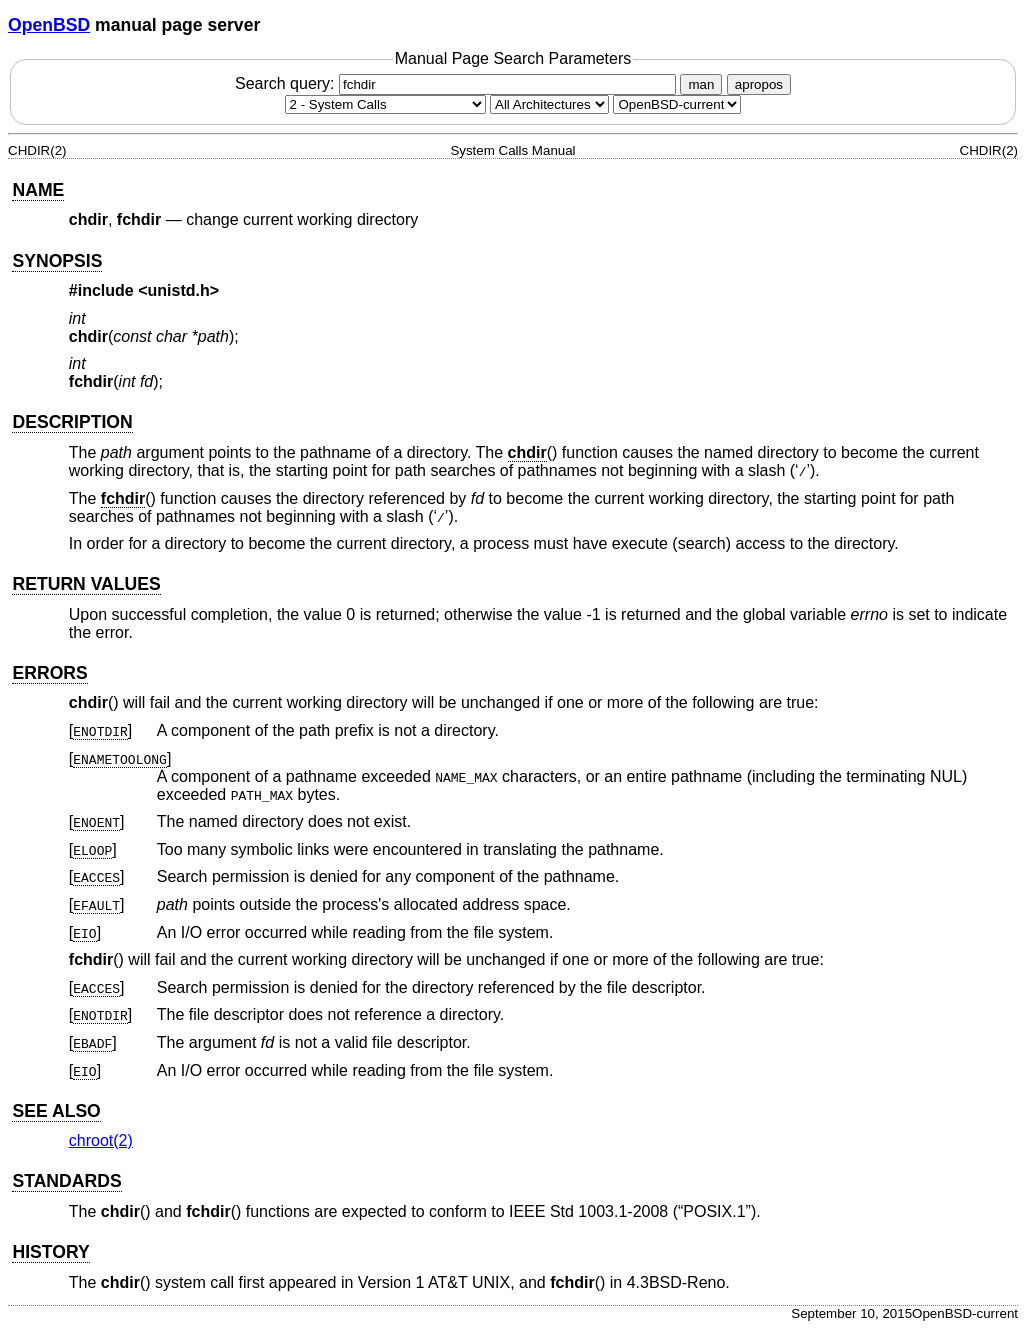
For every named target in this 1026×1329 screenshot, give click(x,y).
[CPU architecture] (549, 104)
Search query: (458, 83)
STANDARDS (66, 1181)
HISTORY (50, 1252)
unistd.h (179, 290)
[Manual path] (677, 104)
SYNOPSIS (57, 261)
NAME (38, 190)
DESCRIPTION (72, 422)
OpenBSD (49, 25)
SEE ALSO (56, 1111)
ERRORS (49, 673)
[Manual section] (385, 104)
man (701, 84)
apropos (759, 84)
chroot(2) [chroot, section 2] (101, 1140)
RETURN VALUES (86, 584)
